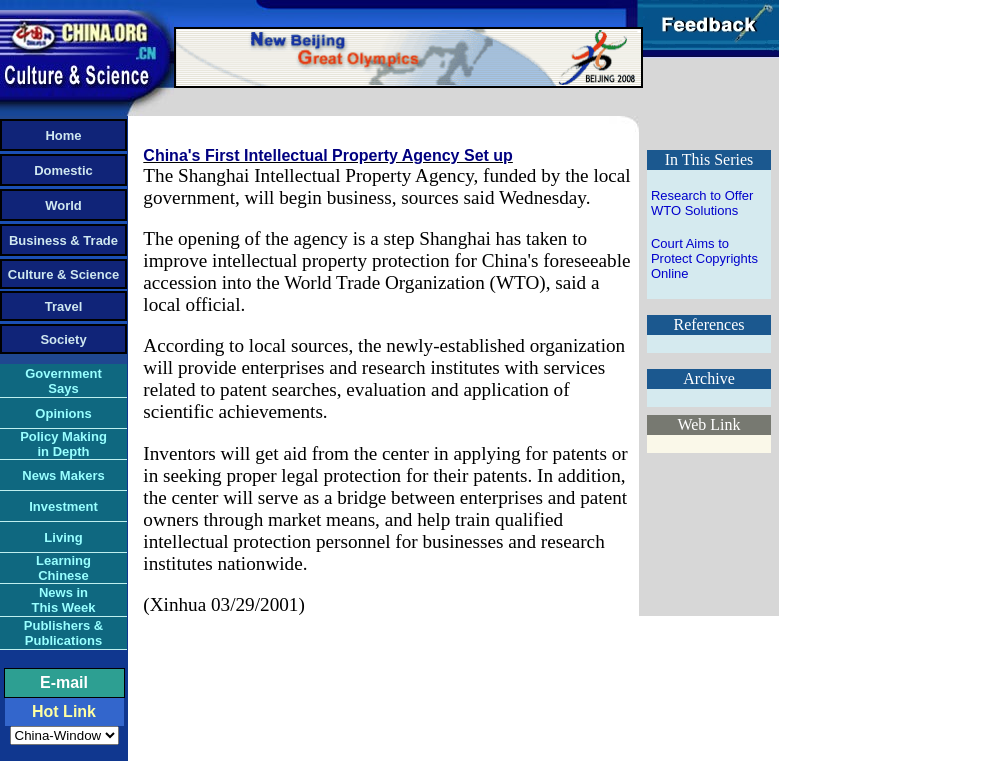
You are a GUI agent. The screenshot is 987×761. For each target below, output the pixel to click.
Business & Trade (63, 240)
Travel (64, 306)
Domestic (63, 170)
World (63, 205)
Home (63, 135)
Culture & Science (63, 274)
